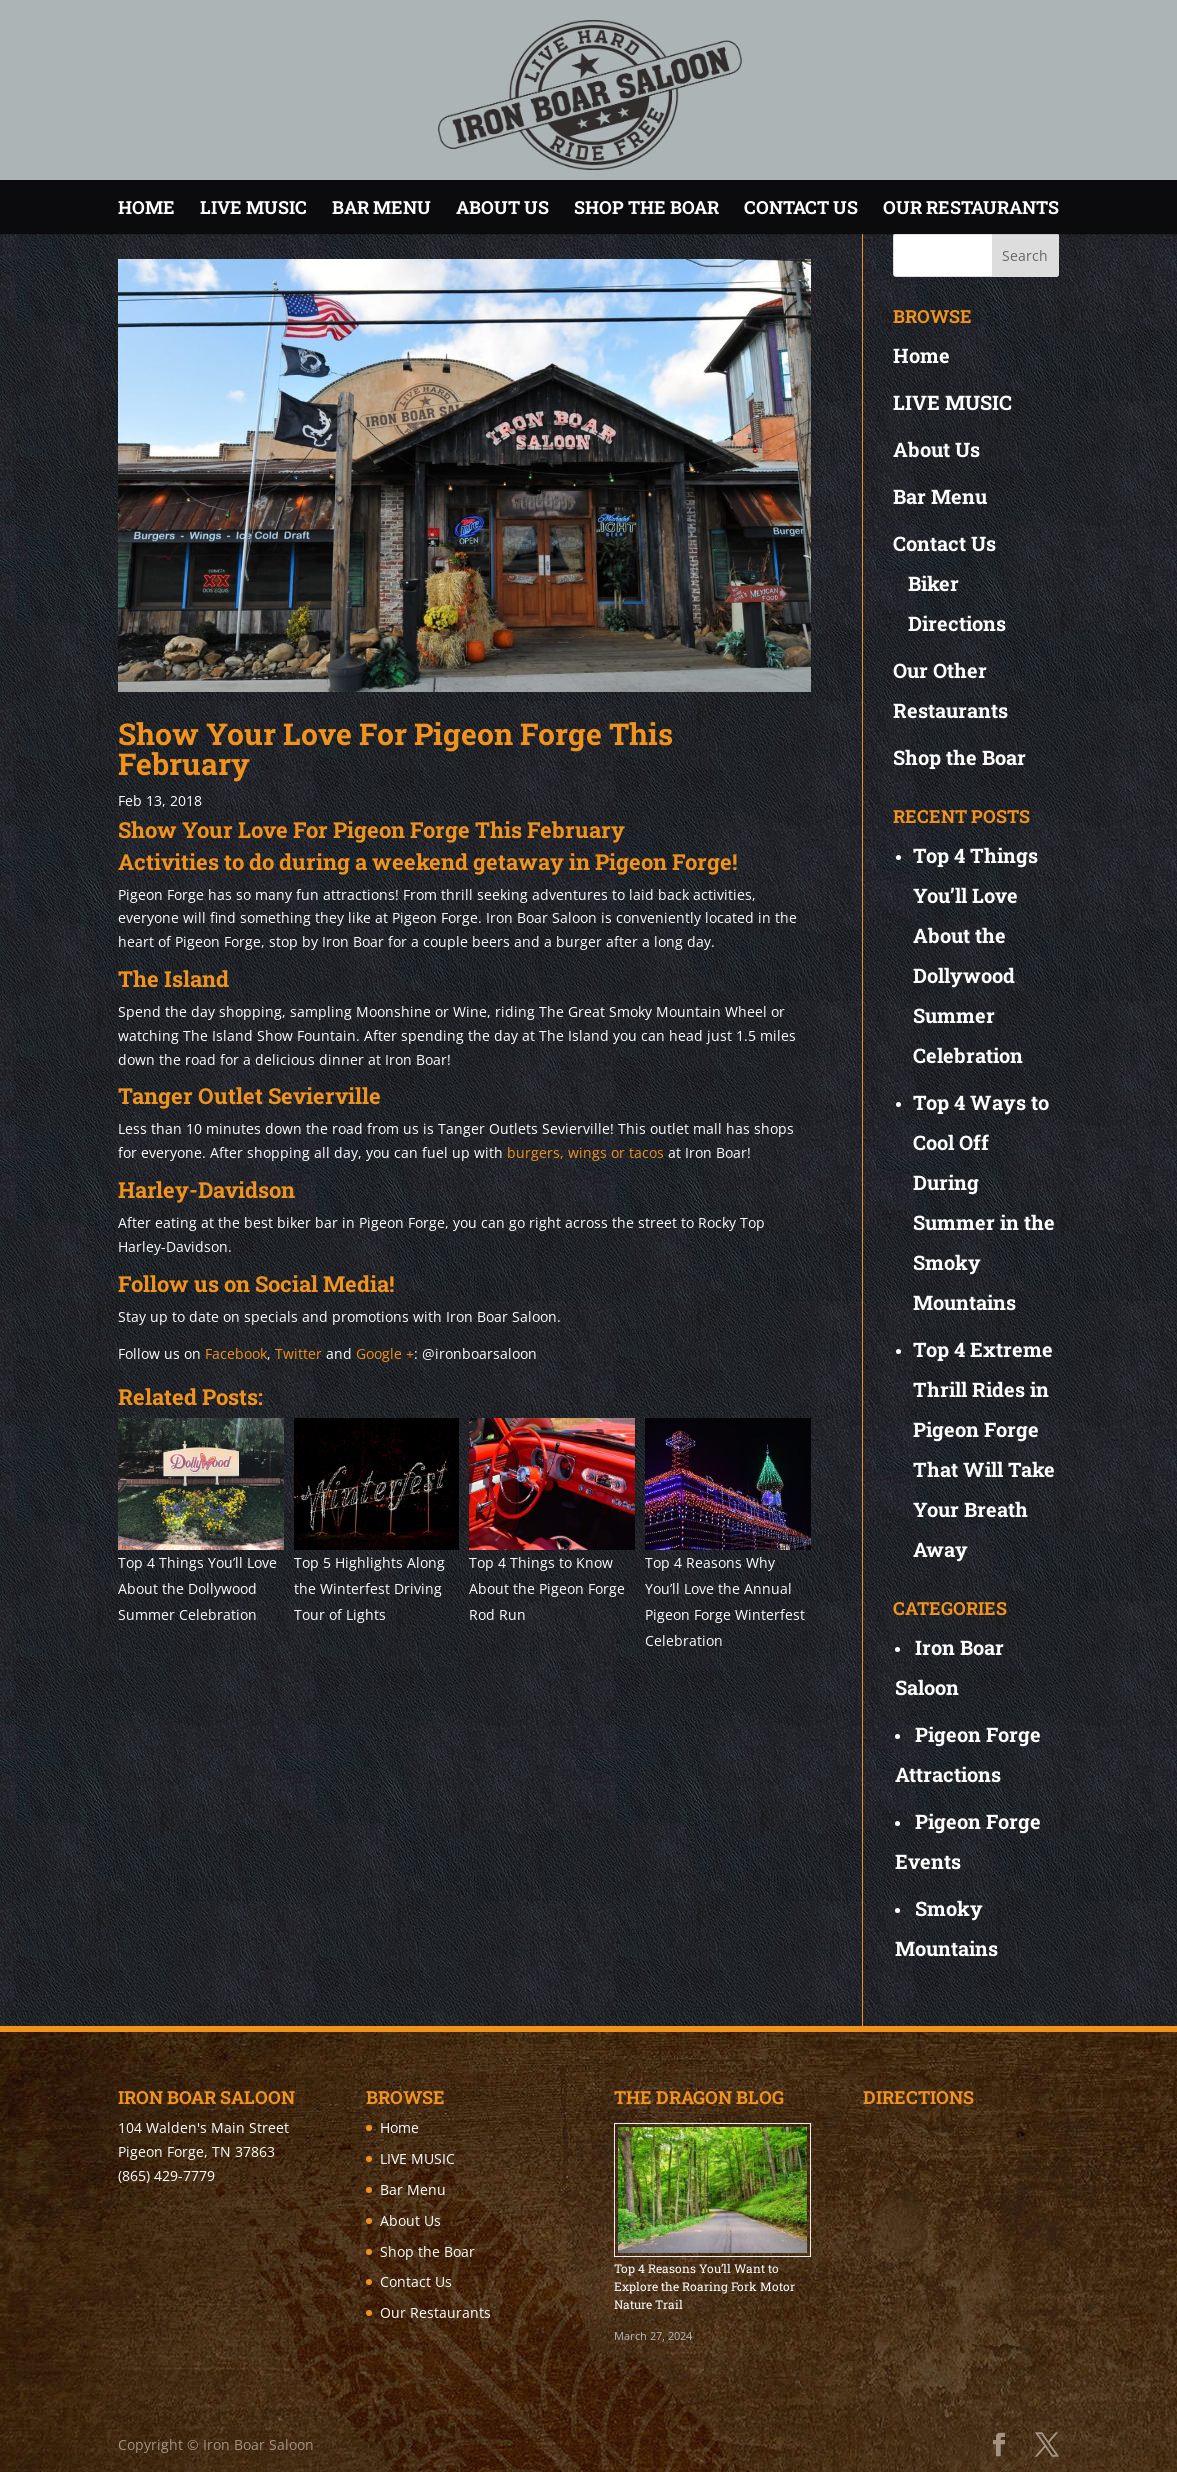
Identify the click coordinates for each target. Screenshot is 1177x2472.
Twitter (298, 1353)
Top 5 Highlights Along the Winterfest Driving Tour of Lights (369, 1588)
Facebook (236, 1353)
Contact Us (801, 207)
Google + (385, 1353)
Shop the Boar (646, 207)
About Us (502, 207)
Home (146, 207)
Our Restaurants (971, 207)
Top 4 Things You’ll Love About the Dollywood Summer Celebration (197, 1588)
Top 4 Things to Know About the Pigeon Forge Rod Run (547, 1588)
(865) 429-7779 (166, 2175)
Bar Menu (381, 207)
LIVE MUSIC (253, 207)
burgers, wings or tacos (585, 1152)
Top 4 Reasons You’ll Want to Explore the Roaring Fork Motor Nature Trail (704, 2286)
